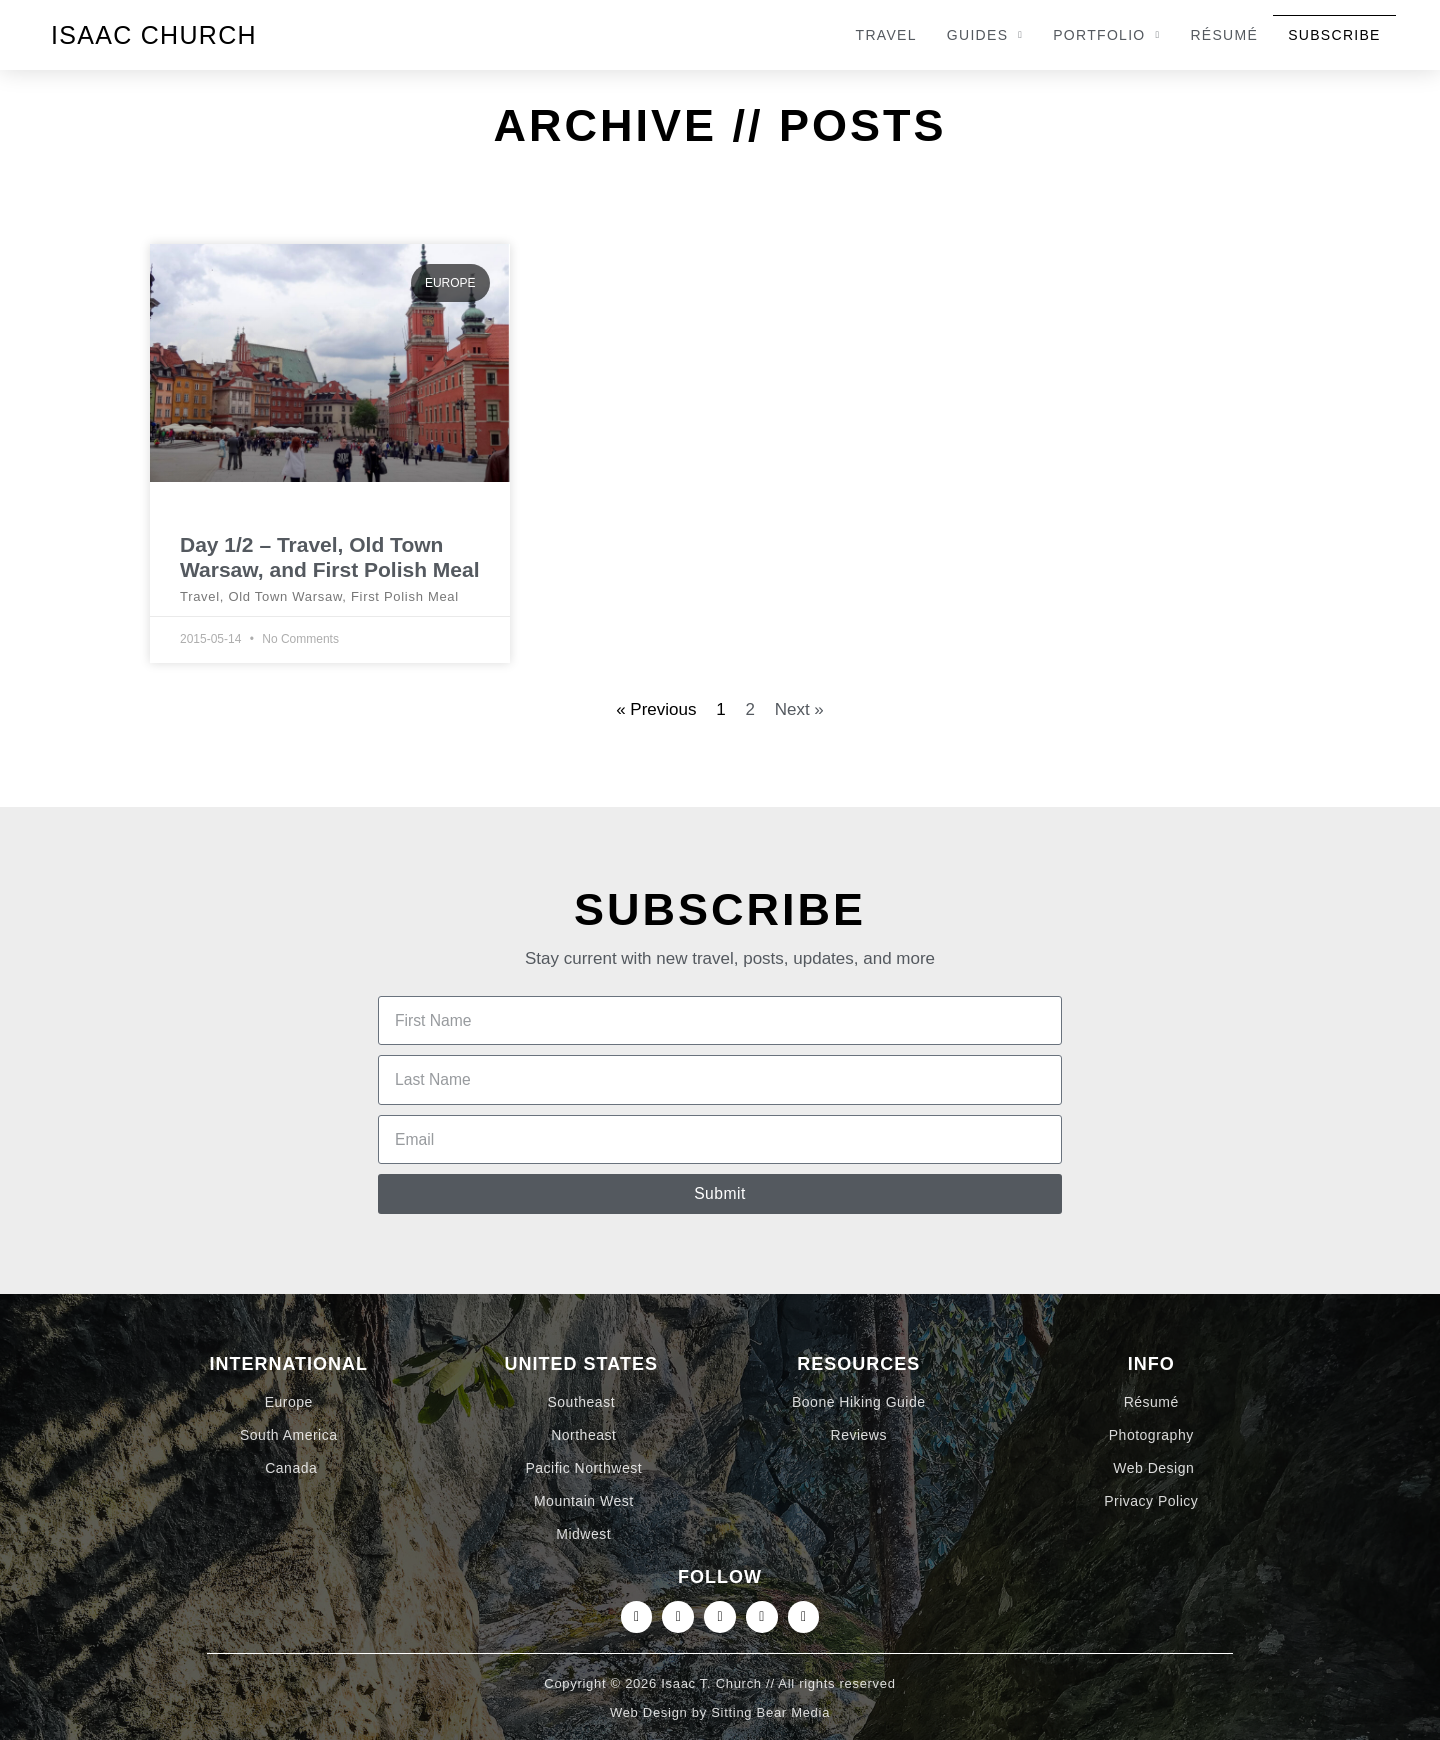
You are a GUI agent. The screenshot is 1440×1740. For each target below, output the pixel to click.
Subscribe (1334, 35)
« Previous (656, 709)
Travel (886, 35)
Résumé (1224, 35)
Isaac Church (154, 35)
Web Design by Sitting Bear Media (720, 1728)
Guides (985, 35)
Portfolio (1106, 35)
